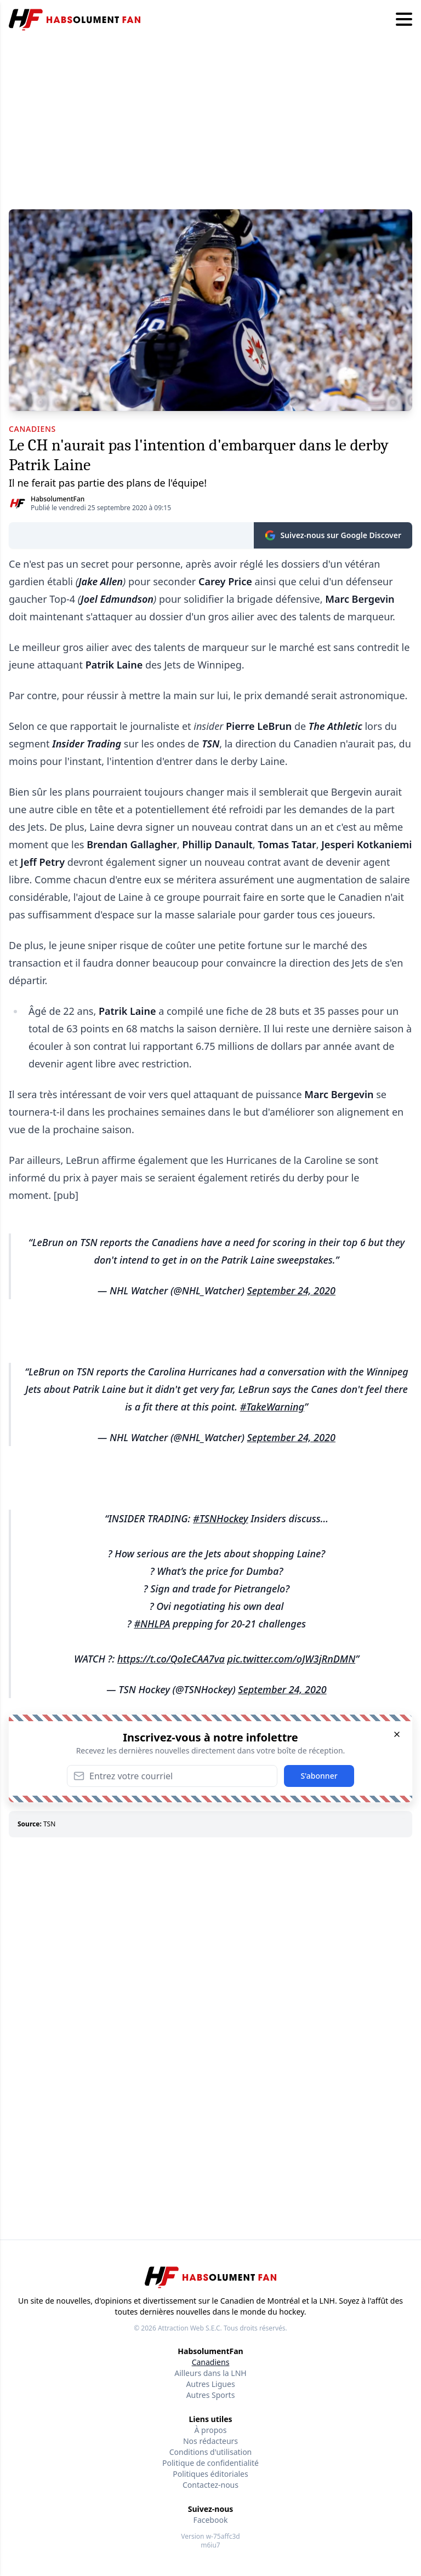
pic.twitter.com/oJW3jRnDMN (291, 1658)
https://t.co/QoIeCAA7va (171, 1658)
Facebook (211, 2520)
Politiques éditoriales (210, 2474)
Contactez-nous (210, 2485)
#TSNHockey (220, 1518)
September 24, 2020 (291, 1290)
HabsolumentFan (57, 499)
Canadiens (211, 2362)
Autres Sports (210, 2395)
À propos (211, 2430)
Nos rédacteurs (210, 2441)
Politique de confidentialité (210, 2463)
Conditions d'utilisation (210, 2452)
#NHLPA (152, 1623)
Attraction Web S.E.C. (190, 2328)
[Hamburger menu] (404, 20)
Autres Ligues (210, 2384)
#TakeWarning (272, 1406)
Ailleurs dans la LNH (210, 2373)
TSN (49, 1824)
